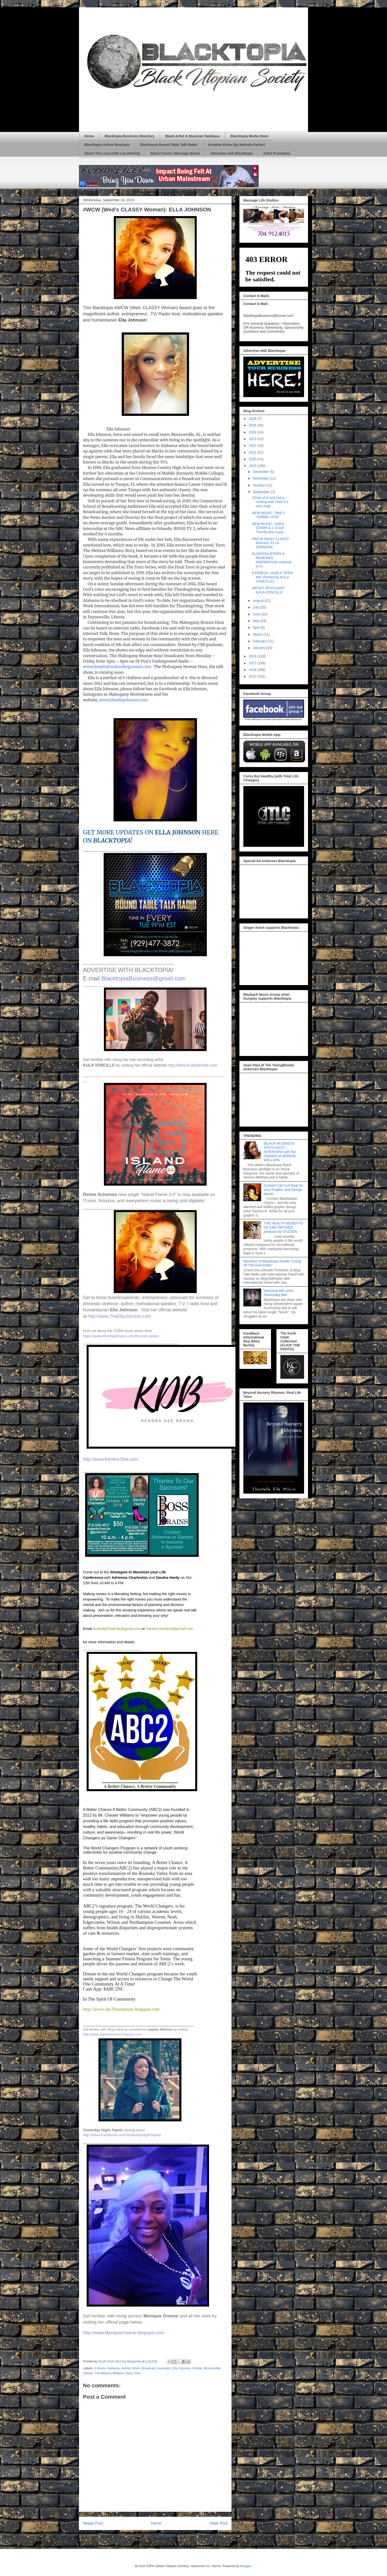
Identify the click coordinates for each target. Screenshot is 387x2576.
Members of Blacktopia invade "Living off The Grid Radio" (272, 1263)
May (256, 621)
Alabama (113, 2368)
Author (126, 2368)
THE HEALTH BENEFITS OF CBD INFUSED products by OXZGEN (283, 1227)
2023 (253, 439)
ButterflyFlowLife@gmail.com (116, 1629)
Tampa (88, 2373)
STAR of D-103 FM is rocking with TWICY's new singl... (270, 502)
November (261, 478)
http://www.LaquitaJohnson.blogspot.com (112, 2034)
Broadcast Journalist (156, 2368)
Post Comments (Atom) (165, 2536)
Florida (197, 2368)
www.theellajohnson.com (123, 699)
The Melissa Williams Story (113, 2373)
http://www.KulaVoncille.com (192, 1065)
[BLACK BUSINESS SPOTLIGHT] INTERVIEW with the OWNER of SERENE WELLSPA (280, 1151)
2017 (253, 663)
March (258, 634)
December (261, 472)
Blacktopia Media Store (249, 136)
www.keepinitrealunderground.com (117, 666)
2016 (253, 670)
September (262, 492)
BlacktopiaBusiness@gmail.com (143, 978)
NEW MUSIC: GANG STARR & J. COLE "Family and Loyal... (269, 528)
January (259, 648)
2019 (253, 466)
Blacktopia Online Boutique (107, 145)
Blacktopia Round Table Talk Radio (168, 145)
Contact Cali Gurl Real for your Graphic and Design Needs (283, 1189)
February (260, 641)
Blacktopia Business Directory (130, 136)
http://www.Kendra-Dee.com (110, 1459)
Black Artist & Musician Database (192, 136)
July (256, 607)
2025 (253, 425)
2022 (253, 445)
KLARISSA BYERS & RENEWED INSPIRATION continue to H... (271, 560)
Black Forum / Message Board (175, 153)
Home (89, 136)
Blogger (245, 2566)
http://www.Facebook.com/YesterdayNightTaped (122, 2135)
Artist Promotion (276, 153)
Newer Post (93, 2523)
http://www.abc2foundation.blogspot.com (121, 2009)
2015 (253, 676)
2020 (253, 459)
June (257, 614)
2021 (253, 452)
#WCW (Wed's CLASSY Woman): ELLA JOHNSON (270, 543)
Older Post (218, 2523)
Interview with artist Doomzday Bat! (278, 1293)
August (258, 601)
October (259, 485)
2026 (253, 419)
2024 (253, 432)
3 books (100, 2368)
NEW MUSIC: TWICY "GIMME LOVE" (268, 515)
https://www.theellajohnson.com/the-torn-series (121, 1336)
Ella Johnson (181, 2368)
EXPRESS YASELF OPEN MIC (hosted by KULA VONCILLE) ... (272, 577)
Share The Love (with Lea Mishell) (112, 153)
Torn (137, 2373)
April (257, 627)
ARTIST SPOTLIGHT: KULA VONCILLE (268, 590)
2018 (253, 656)
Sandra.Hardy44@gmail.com (169, 1629)
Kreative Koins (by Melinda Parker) (236, 145)
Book (136, 2368)
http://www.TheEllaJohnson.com (119, 1316)
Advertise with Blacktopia (231, 153)
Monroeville (212, 2368)
